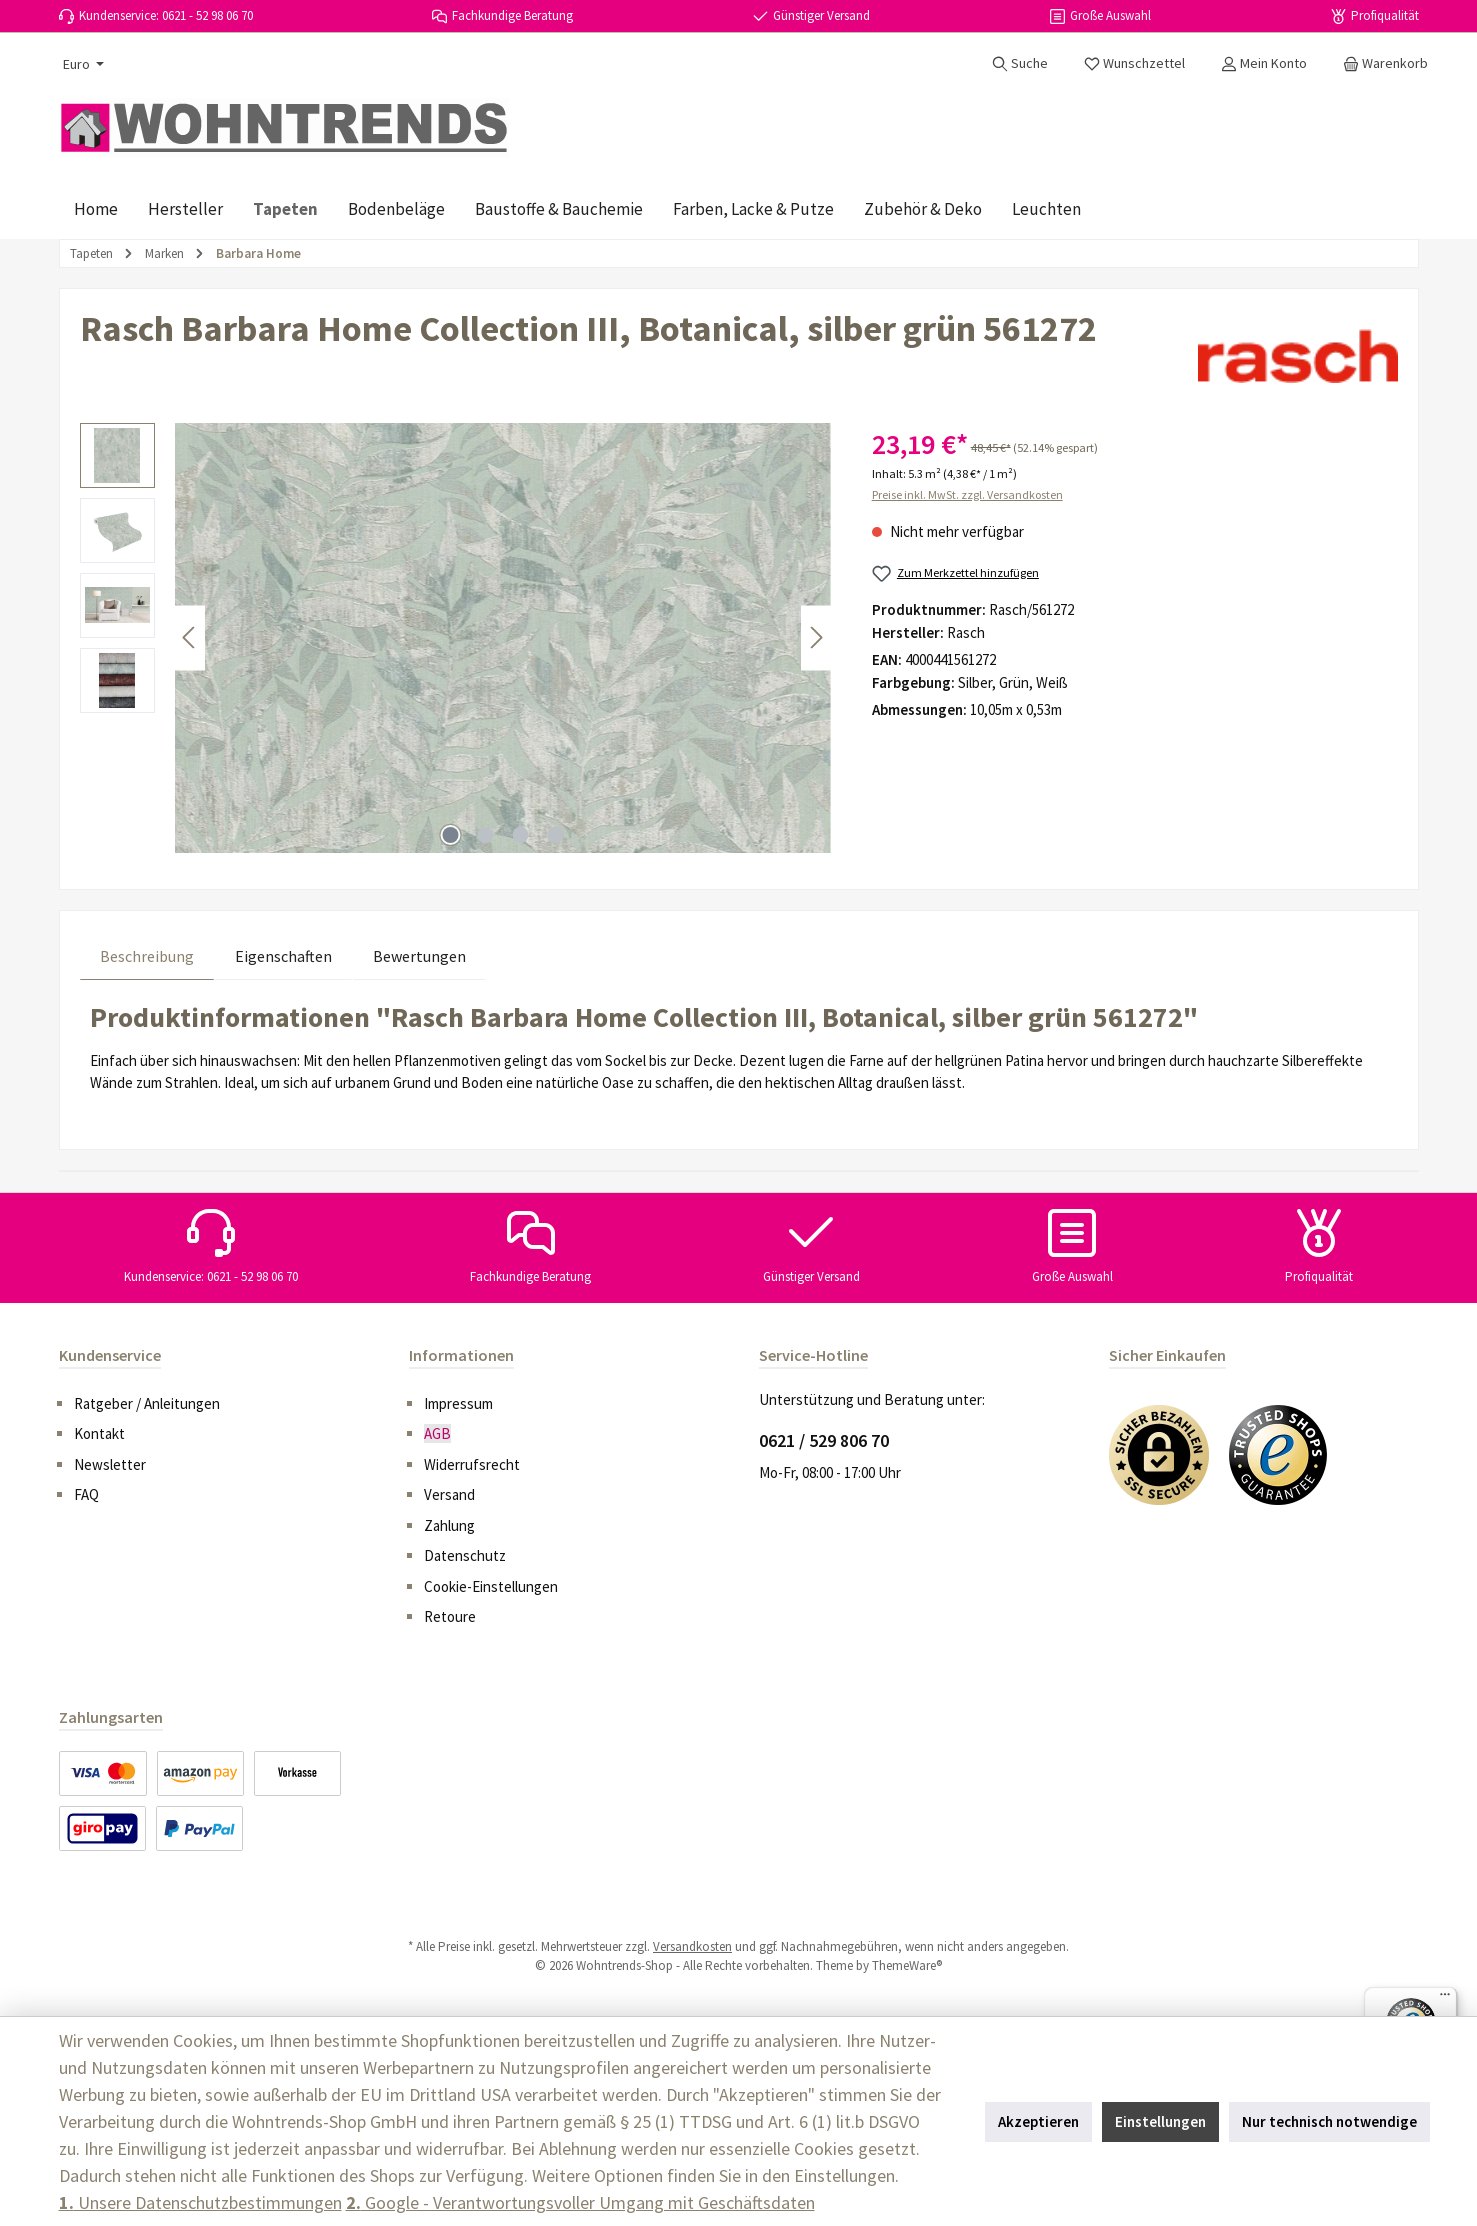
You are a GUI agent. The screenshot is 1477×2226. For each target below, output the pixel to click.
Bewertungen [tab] (419, 956)
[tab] (147, 955)
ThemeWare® (907, 1965)
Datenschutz (465, 1555)
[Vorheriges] (190, 637)
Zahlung (449, 1525)
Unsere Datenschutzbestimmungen (200, 2202)
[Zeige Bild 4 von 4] (555, 835)
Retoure (450, 1616)
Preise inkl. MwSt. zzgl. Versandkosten (967, 494)
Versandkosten (692, 1946)
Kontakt (99, 1433)
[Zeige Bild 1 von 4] (450, 835)
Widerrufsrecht (472, 1464)
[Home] (96, 209)
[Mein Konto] (1264, 63)
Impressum (458, 1403)
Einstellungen (1160, 2121)
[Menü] (1445, 1999)
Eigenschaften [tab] (283, 956)
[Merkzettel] (1134, 63)
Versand (449, 1494)
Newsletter (110, 1464)
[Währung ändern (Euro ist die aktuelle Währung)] (82, 64)
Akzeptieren (1038, 2121)
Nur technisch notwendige (1329, 2121)
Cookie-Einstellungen (491, 1586)
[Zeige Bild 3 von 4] (520, 835)
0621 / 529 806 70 (824, 1440)
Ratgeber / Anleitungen (147, 1403)
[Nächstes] (816, 637)
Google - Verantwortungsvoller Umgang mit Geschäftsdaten (580, 2202)
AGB (437, 1433)
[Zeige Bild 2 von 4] (485, 835)
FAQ (86, 1494)
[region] (456, 638)
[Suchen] (1020, 63)
